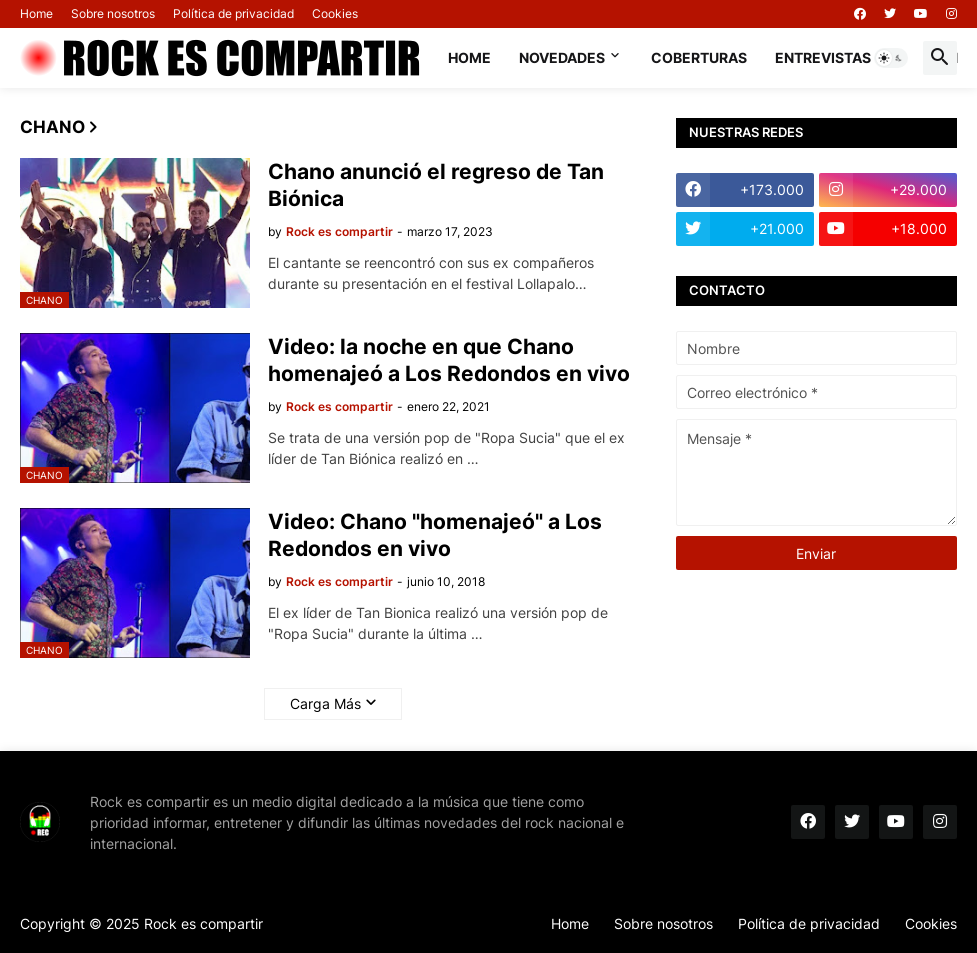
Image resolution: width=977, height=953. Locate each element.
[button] (891, 58)
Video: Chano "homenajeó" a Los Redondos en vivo (435, 535)
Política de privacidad (233, 13)
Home (36, 13)
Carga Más (325, 703)
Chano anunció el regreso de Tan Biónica (436, 185)
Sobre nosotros (113, 13)
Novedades (562, 57)
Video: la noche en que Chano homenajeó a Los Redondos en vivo (449, 360)
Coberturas (699, 57)
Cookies (335, 13)
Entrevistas (823, 57)
